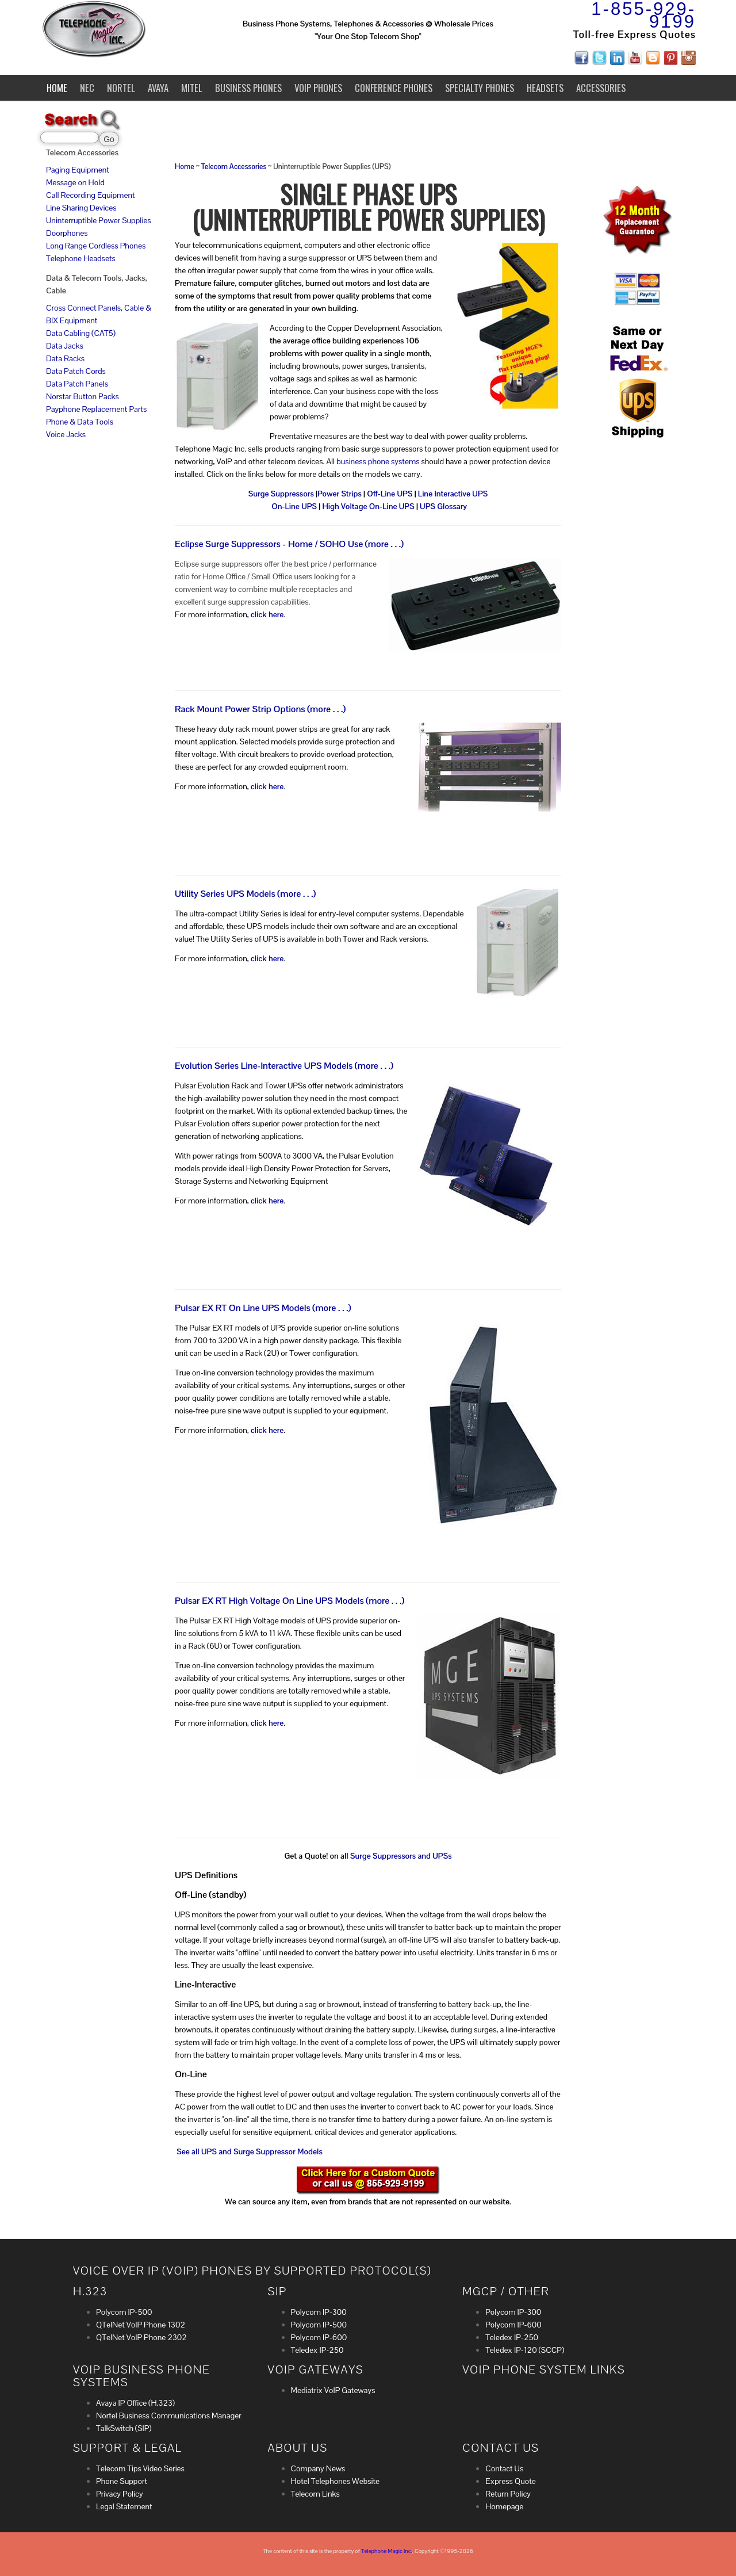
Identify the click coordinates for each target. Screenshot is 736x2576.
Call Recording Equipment (90, 195)
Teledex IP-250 (317, 2350)
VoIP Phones (318, 88)
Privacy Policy (119, 2494)
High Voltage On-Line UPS (368, 506)
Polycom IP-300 (319, 2312)
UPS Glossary (443, 506)
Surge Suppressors (281, 493)
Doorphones (67, 233)
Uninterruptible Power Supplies (98, 220)
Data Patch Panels (77, 384)
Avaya (158, 88)
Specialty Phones (479, 88)
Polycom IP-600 (319, 2337)
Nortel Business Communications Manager (168, 2415)
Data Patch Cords (76, 371)
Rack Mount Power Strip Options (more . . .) (260, 709)
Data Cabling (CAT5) (81, 333)
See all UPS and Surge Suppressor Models (250, 2151)
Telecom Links (315, 2494)
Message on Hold (75, 182)
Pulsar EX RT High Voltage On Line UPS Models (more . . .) (289, 1601)
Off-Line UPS (389, 493)
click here (267, 614)
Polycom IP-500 (124, 2312)
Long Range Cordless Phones (95, 245)
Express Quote (510, 2481)
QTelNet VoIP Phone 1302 (140, 2324)
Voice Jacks (66, 434)
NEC (87, 88)
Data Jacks (64, 346)
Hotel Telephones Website (335, 2481)
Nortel (121, 88)
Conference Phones (393, 88)
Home (57, 88)
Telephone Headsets (81, 258)
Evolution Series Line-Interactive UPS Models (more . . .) (284, 1066)
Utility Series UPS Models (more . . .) (245, 894)
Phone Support (121, 2481)
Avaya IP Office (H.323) (135, 2403)
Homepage (504, 2506)
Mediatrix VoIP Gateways (333, 2390)
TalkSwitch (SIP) (124, 2428)
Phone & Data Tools (79, 421)
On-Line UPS (294, 506)
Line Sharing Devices (81, 207)
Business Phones (248, 88)
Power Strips (339, 493)
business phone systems (377, 461)
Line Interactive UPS (453, 493)
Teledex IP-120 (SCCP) (524, 2350)
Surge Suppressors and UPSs (401, 1856)
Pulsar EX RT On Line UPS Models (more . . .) (263, 1308)
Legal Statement (124, 2506)
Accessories (601, 88)
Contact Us (504, 2468)
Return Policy (508, 2494)
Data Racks (65, 358)
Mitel (191, 88)
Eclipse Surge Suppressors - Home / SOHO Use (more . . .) (289, 544)
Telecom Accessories (233, 166)
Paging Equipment (77, 170)
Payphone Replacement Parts (96, 409)
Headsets (545, 88)
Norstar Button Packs (82, 396)
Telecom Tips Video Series (140, 2468)
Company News (318, 2468)
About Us (298, 2447)
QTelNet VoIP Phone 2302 (141, 2337)
